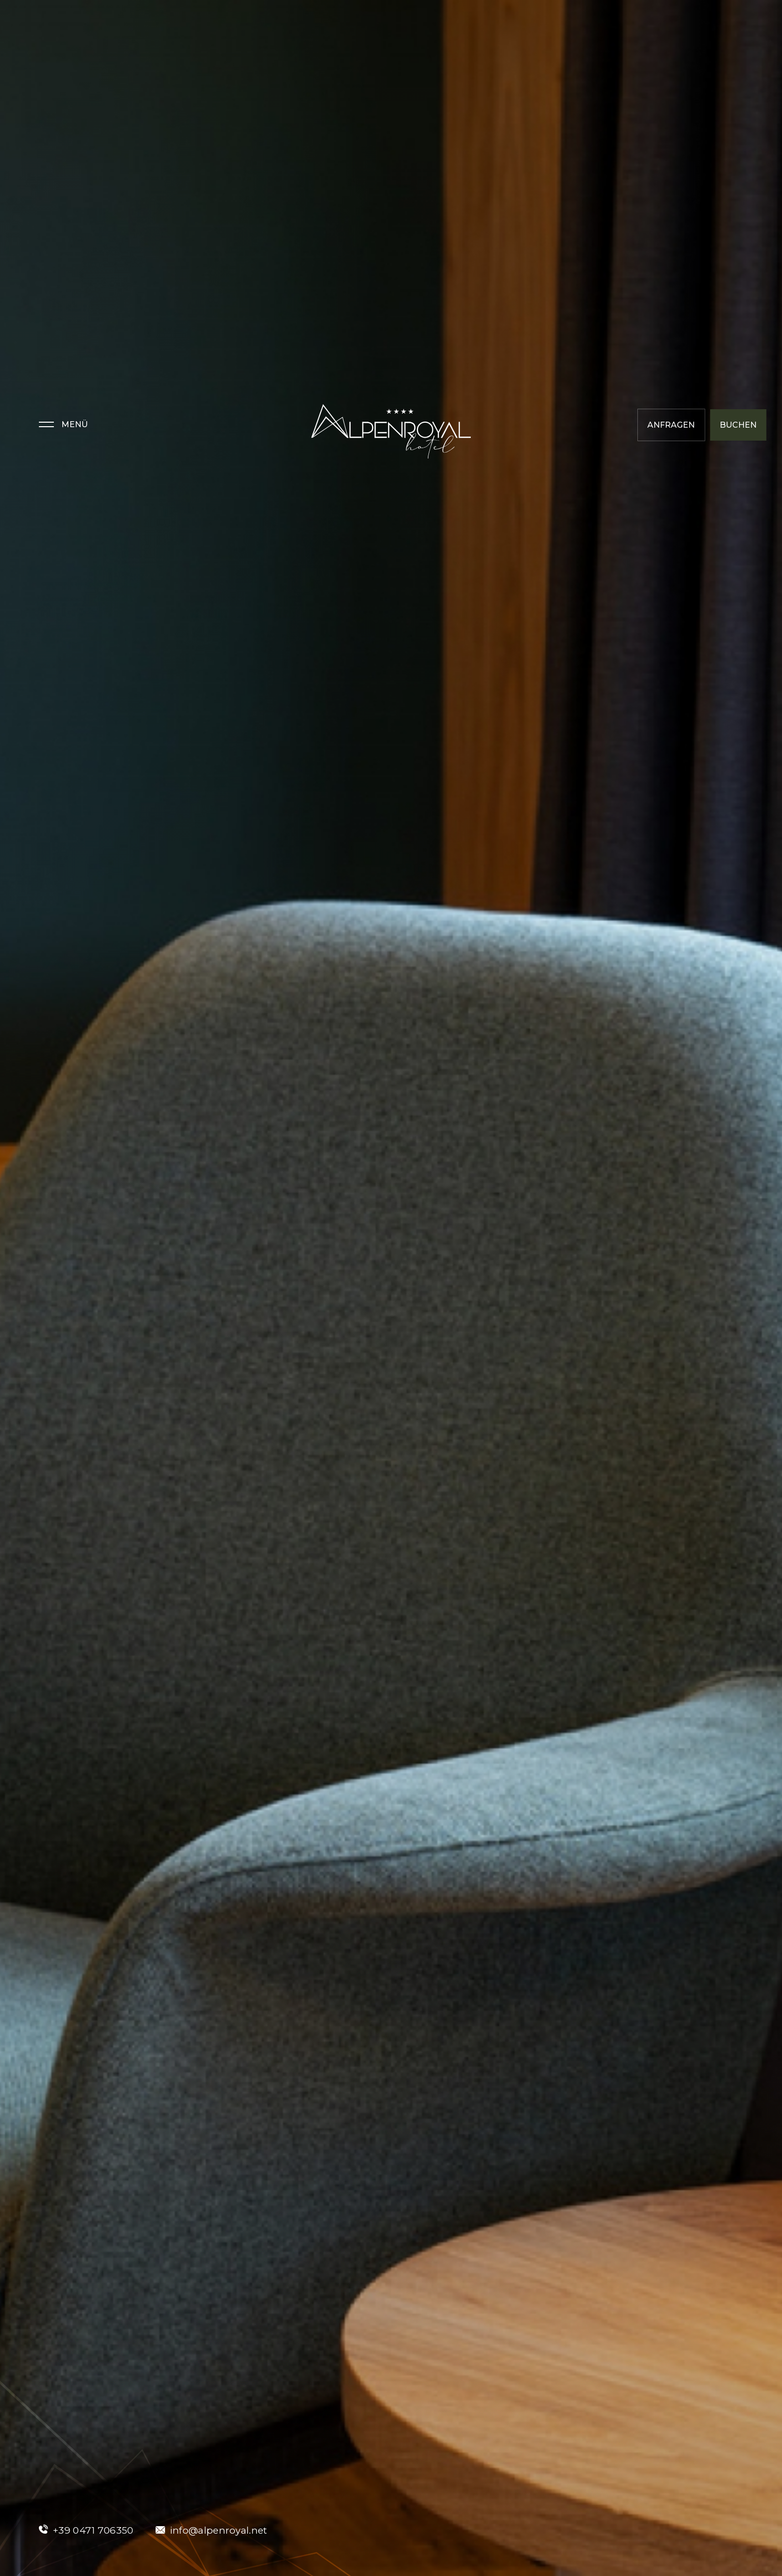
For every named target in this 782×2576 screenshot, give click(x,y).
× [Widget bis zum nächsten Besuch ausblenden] (32, 2513)
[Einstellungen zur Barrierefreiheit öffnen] (22, 2523)
